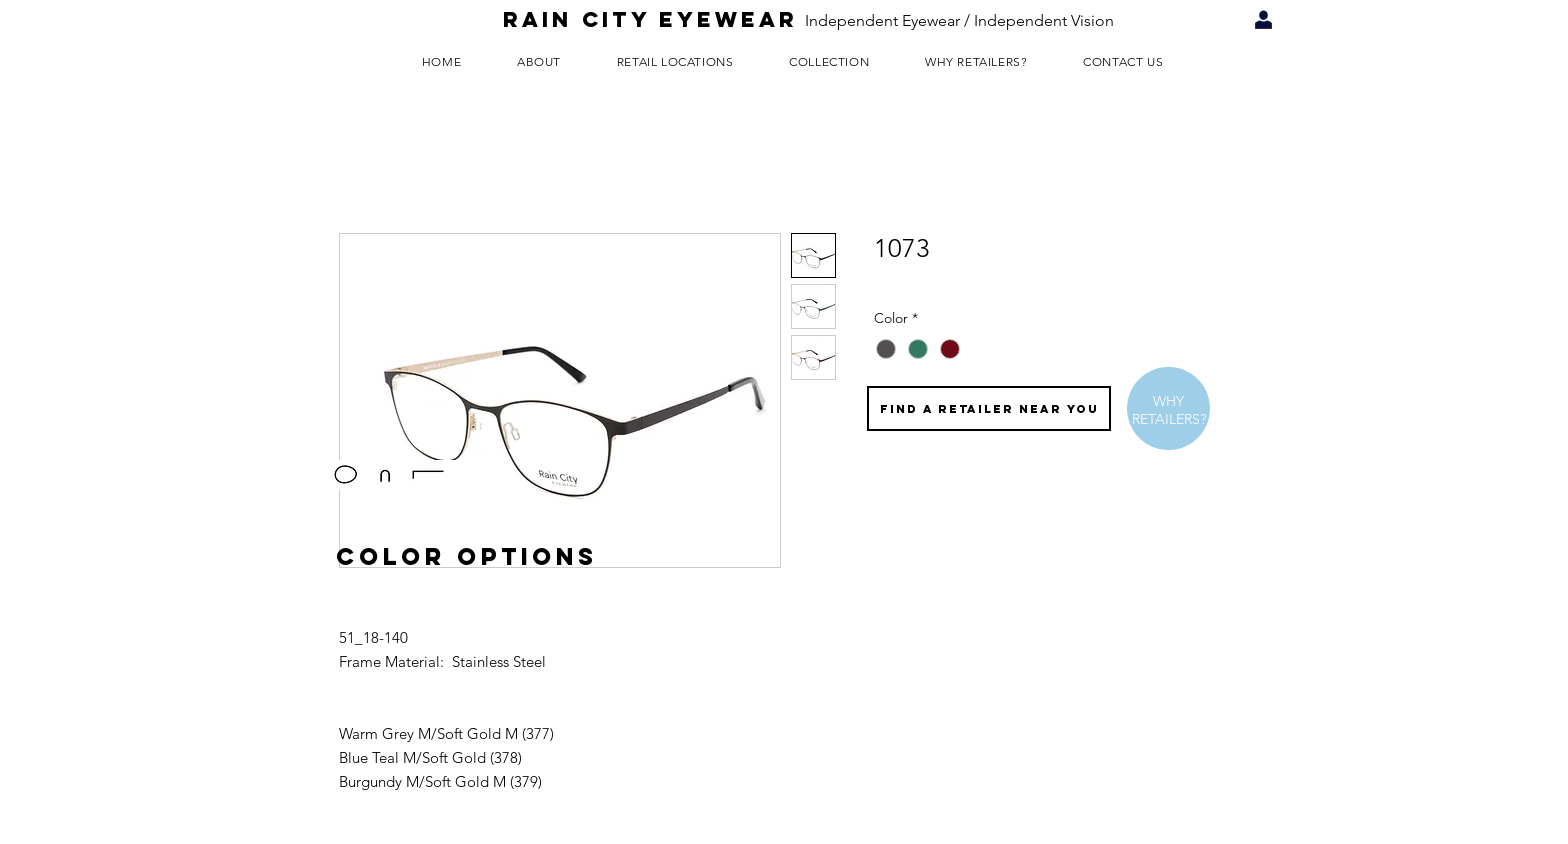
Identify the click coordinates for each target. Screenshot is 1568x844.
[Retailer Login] (1263, 20)
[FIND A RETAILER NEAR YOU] (989, 408)
